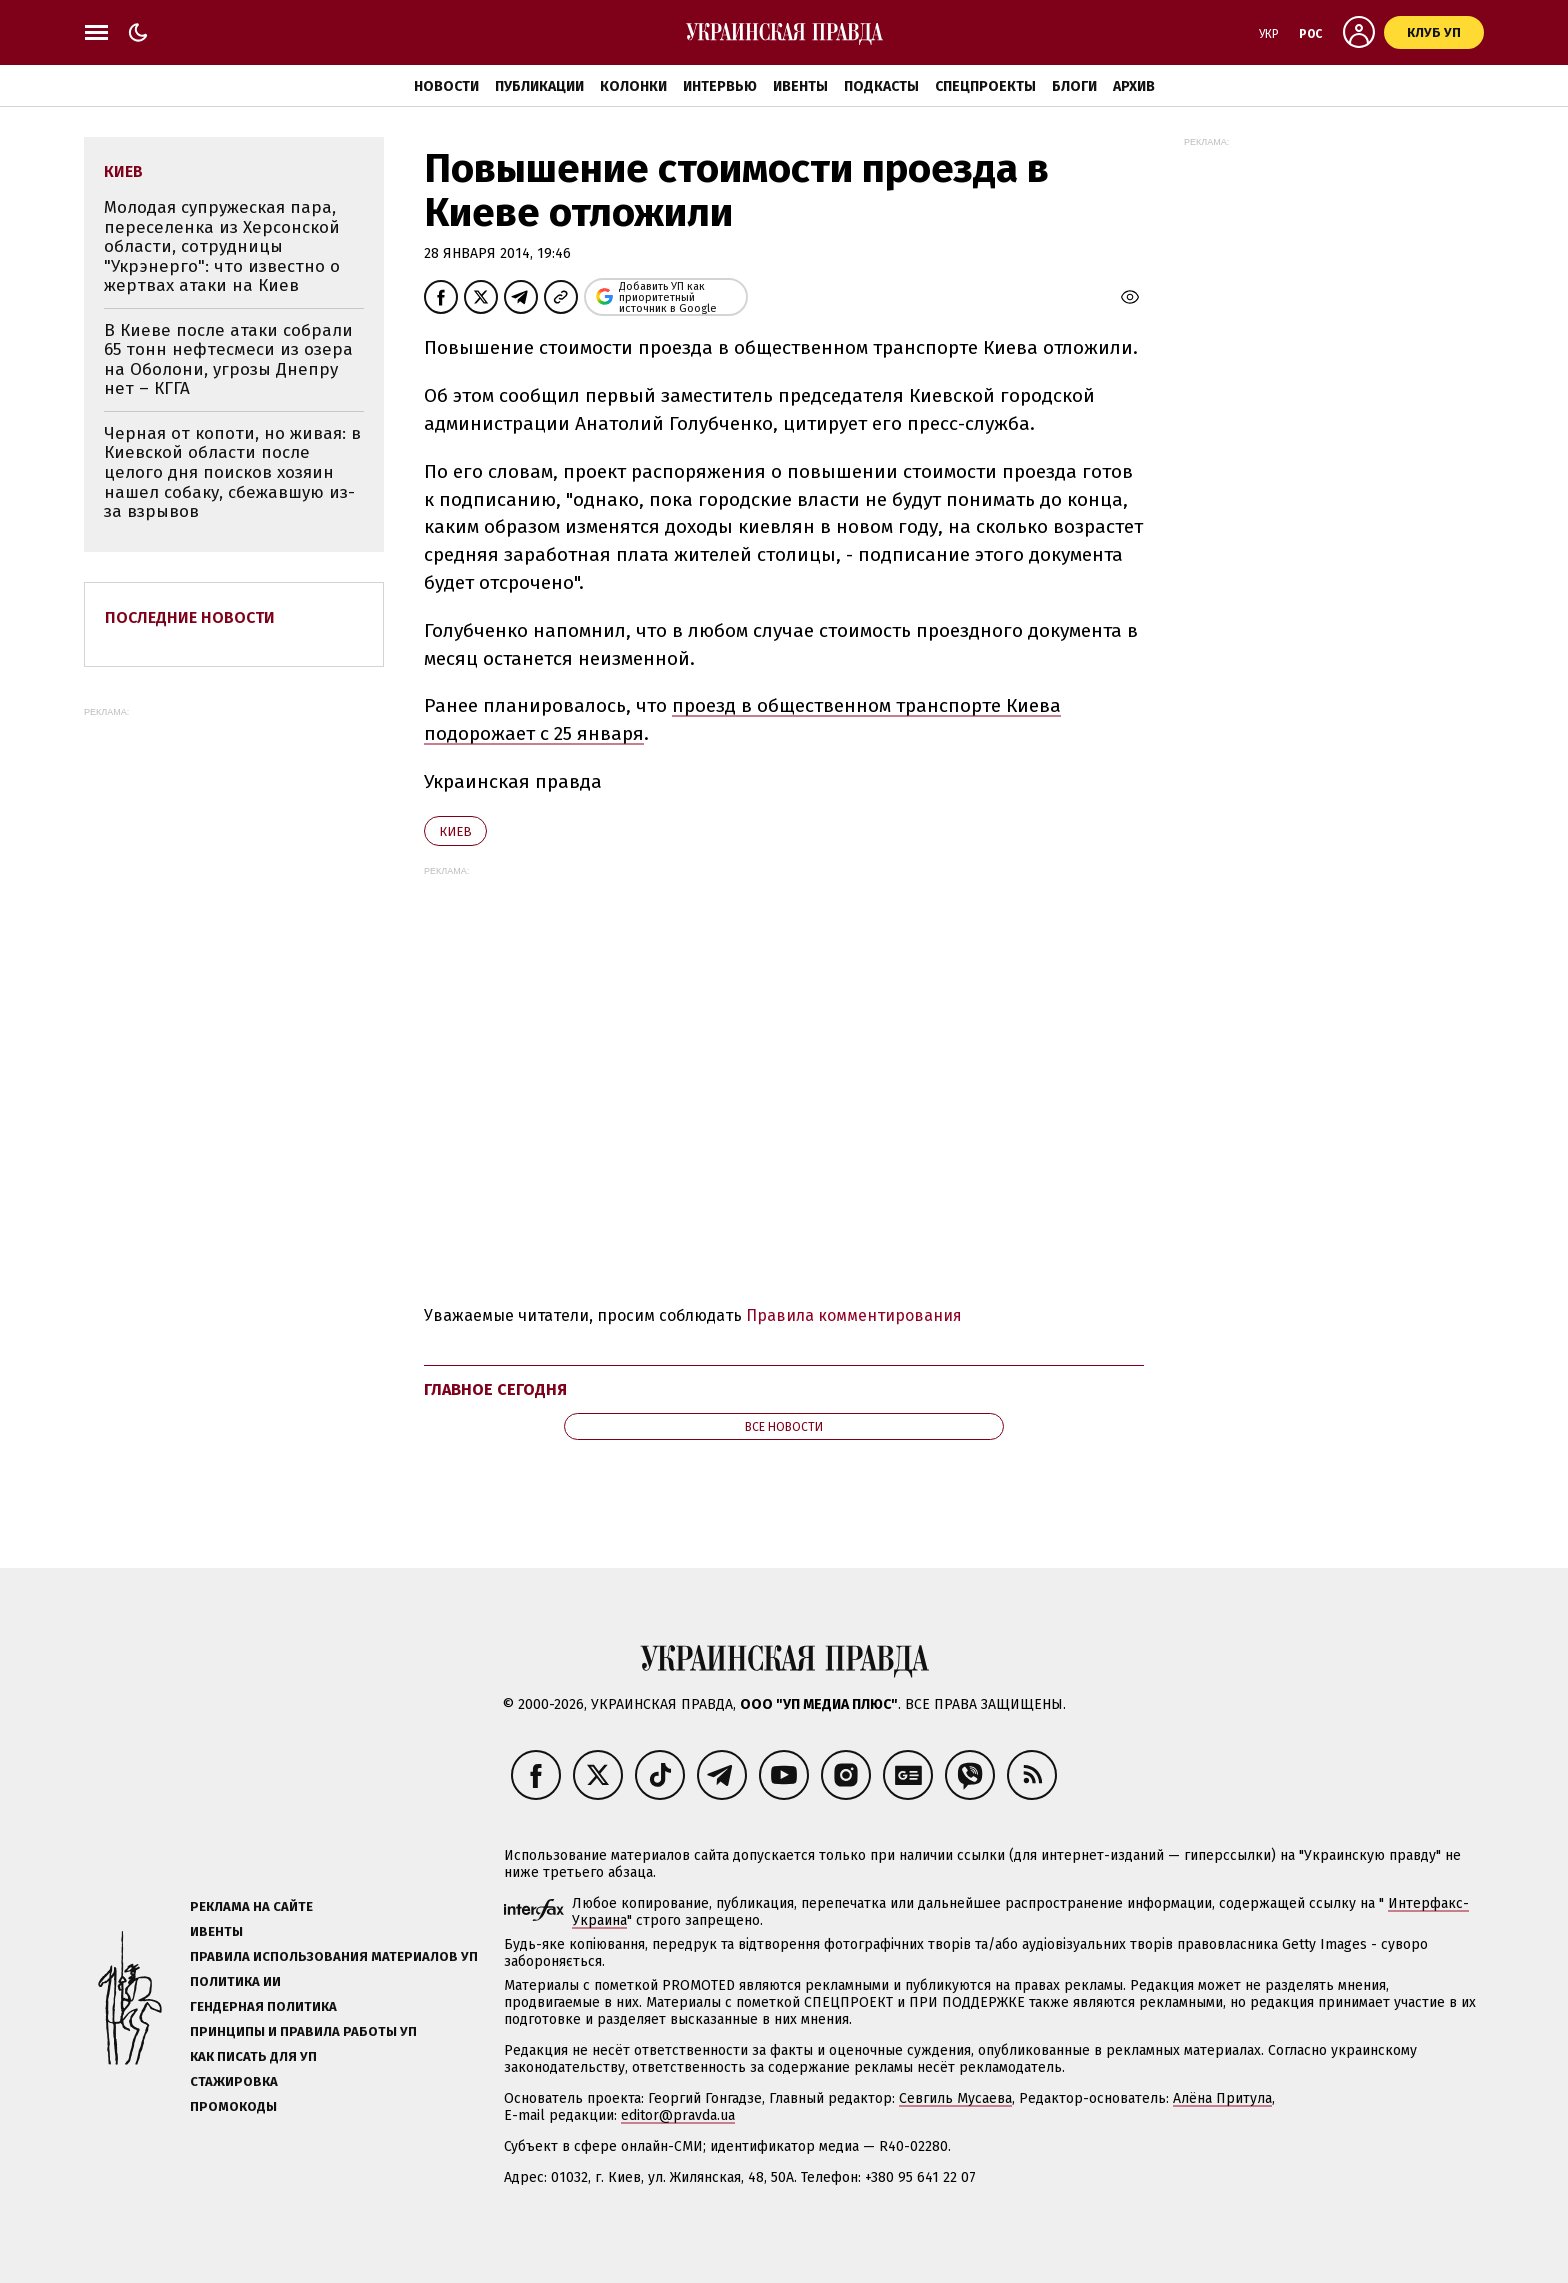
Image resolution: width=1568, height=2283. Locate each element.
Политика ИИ (235, 1981)
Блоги (1074, 86)
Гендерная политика (263, 2006)
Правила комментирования (854, 1315)
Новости (446, 86)
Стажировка (234, 2081)
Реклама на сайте (251, 1906)
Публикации (539, 86)
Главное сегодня (495, 1389)
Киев (455, 831)
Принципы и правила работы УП (303, 2031)
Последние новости (190, 617)
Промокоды (233, 2106)
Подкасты (881, 86)
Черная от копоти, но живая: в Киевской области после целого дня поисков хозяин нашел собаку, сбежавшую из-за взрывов (232, 472)
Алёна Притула (1222, 2098)
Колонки (633, 86)
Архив (1134, 86)
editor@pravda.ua (678, 2115)
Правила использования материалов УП (334, 1956)
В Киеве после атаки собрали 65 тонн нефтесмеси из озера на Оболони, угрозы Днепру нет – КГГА (228, 360)
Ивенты (800, 86)
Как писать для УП (253, 2056)
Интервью (720, 86)
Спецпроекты (985, 86)
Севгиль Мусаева (955, 2098)
